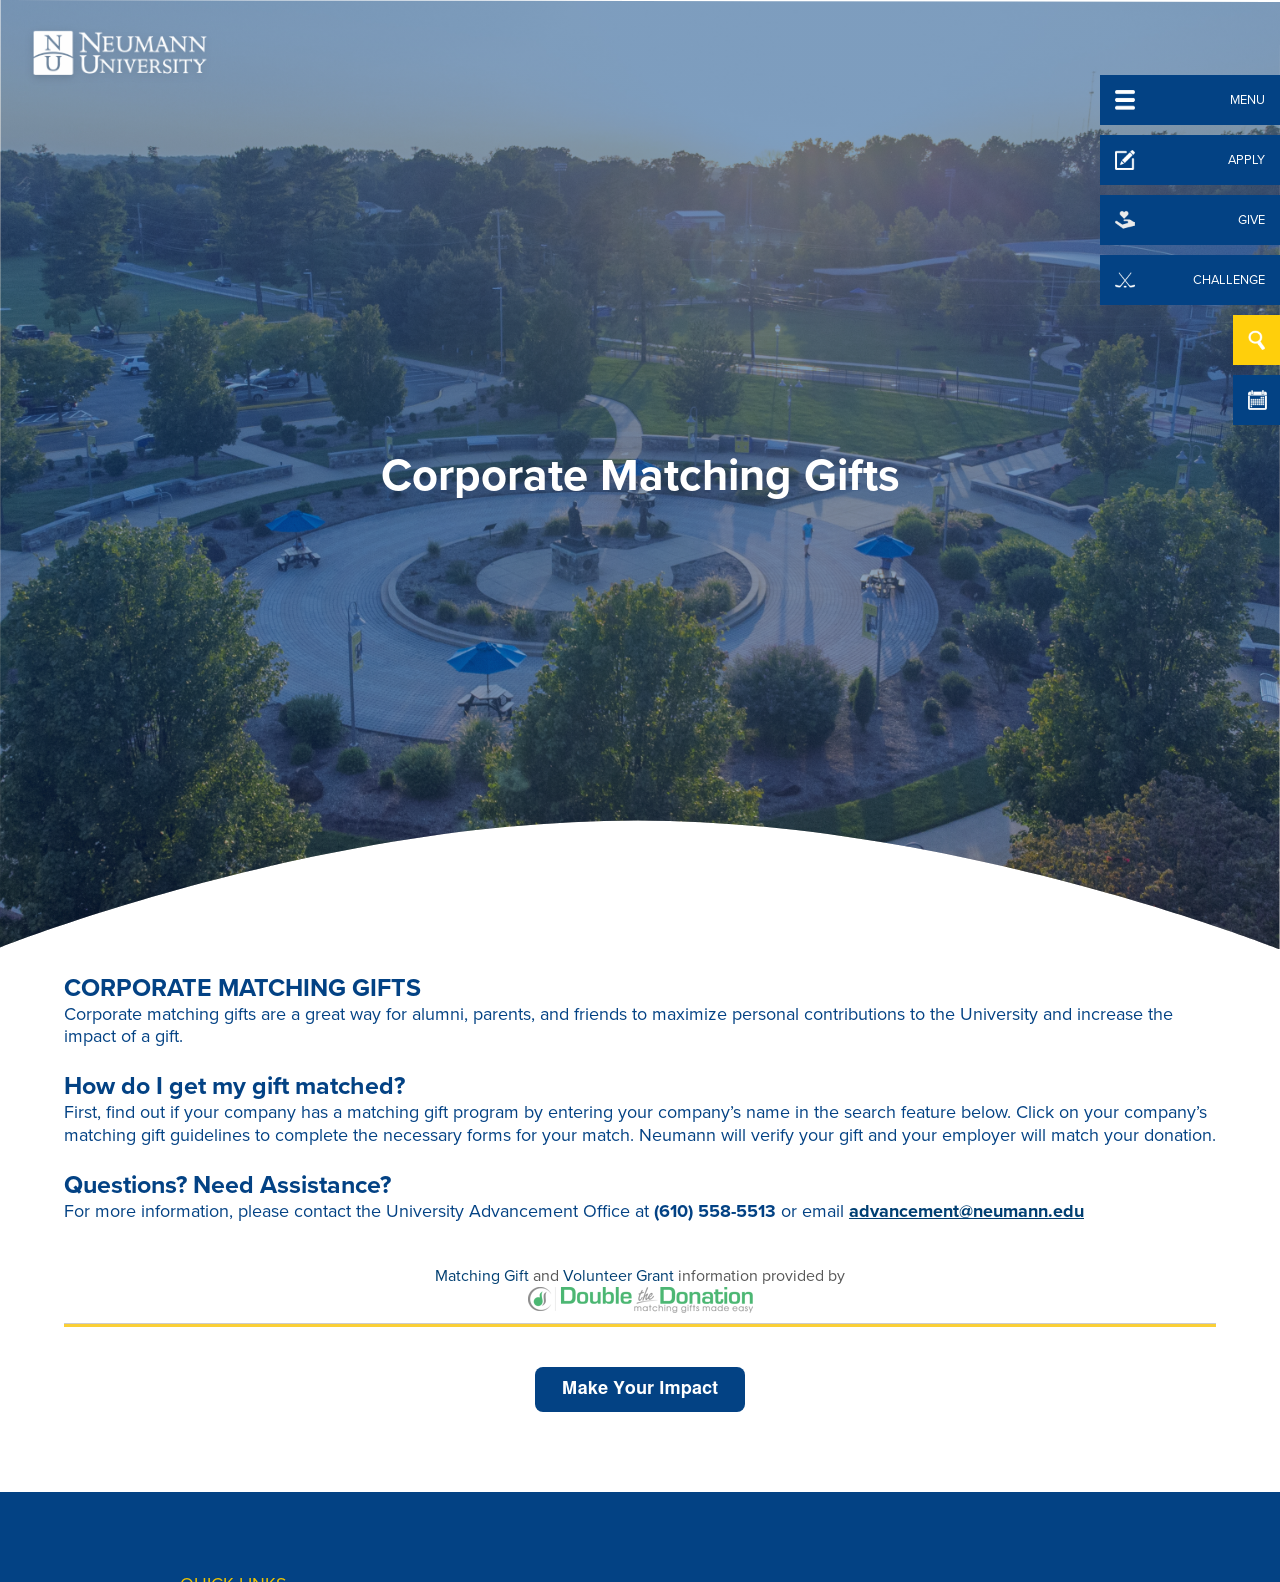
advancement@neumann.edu (966, 1211)
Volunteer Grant (618, 1275)
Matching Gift (482, 1275)
